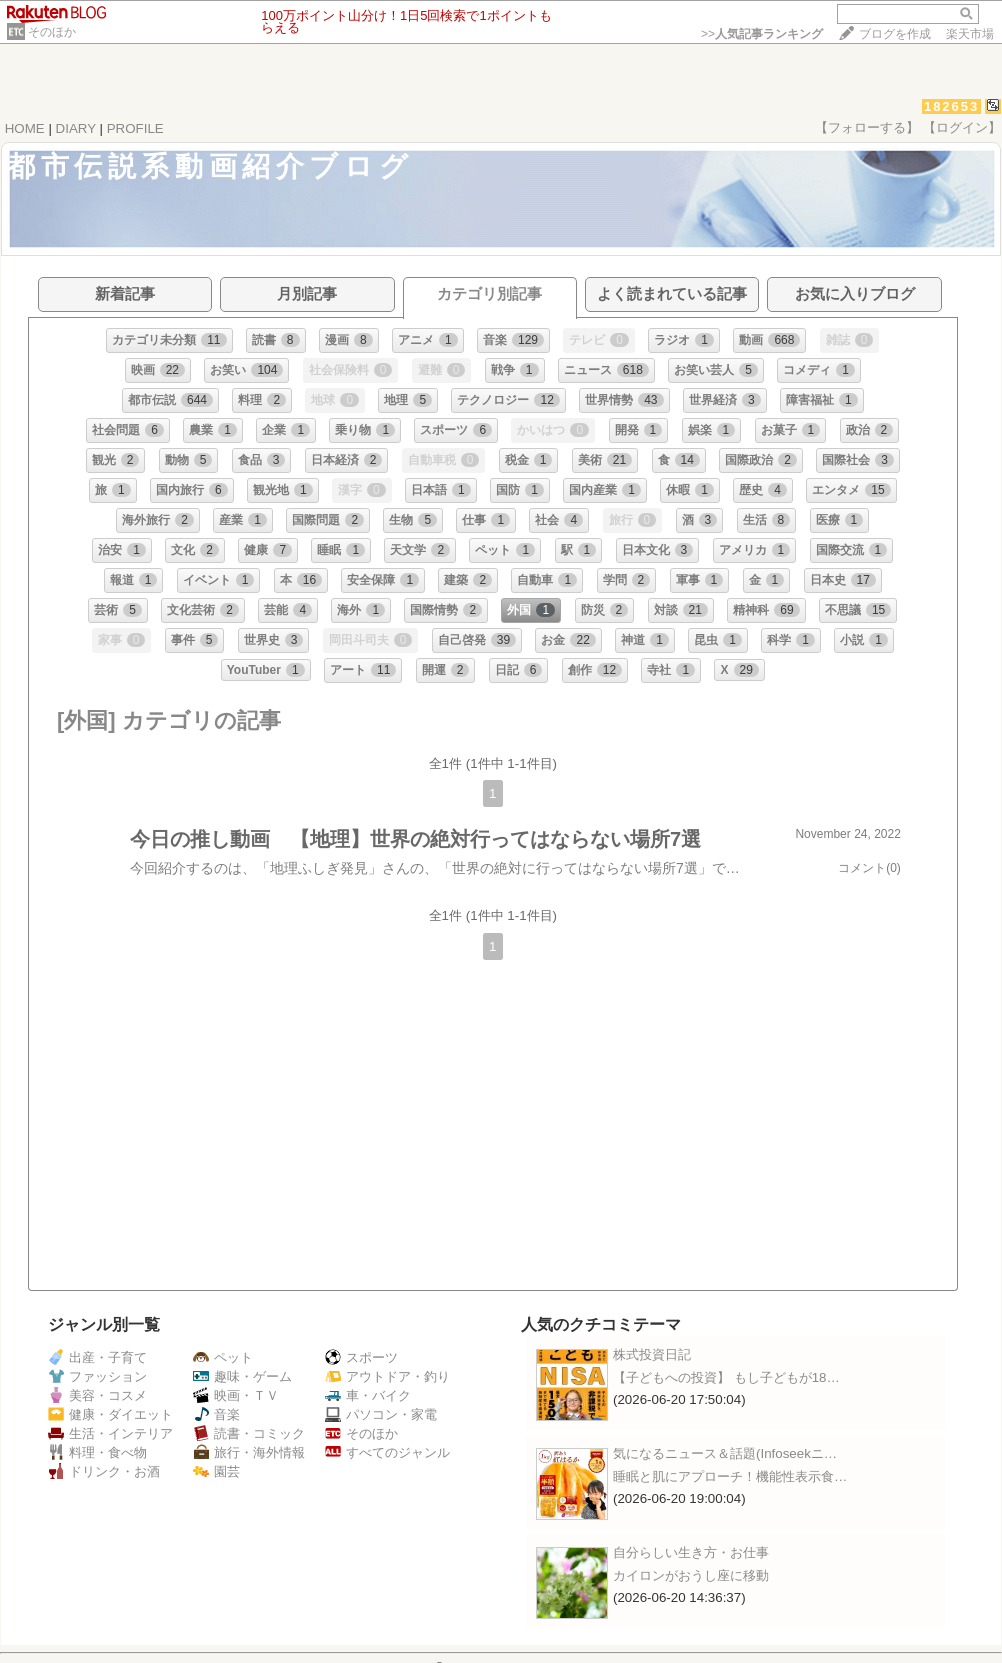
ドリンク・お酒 (104, 1471)
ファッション (97, 1376)
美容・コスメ (97, 1395)
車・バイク (368, 1395)
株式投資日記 (652, 1354)
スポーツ (361, 1357)
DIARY (76, 128)
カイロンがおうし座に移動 (691, 1575)
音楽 (216, 1414)
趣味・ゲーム (242, 1376)
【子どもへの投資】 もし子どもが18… (726, 1377)
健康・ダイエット (110, 1414)
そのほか (52, 32)
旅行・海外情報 (249, 1452)
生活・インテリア (110, 1433)
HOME (25, 128)
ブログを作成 (895, 34)
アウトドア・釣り (387, 1376)
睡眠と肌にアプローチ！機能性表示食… (730, 1476)
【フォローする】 (867, 127)
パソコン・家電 (381, 1414)
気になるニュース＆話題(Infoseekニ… (725, 1453)
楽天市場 (970, 34)
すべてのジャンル (387, 1452)
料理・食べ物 (97, 1452)
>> (762, 34)
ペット (223, 1357)
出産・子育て (97, 1357)
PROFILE (135, 128)
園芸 (216, 1471)
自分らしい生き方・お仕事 (691, 1552)
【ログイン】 (962, 127)
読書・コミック (249, 1433)
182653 (951, 106)
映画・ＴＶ (236, 1395)
